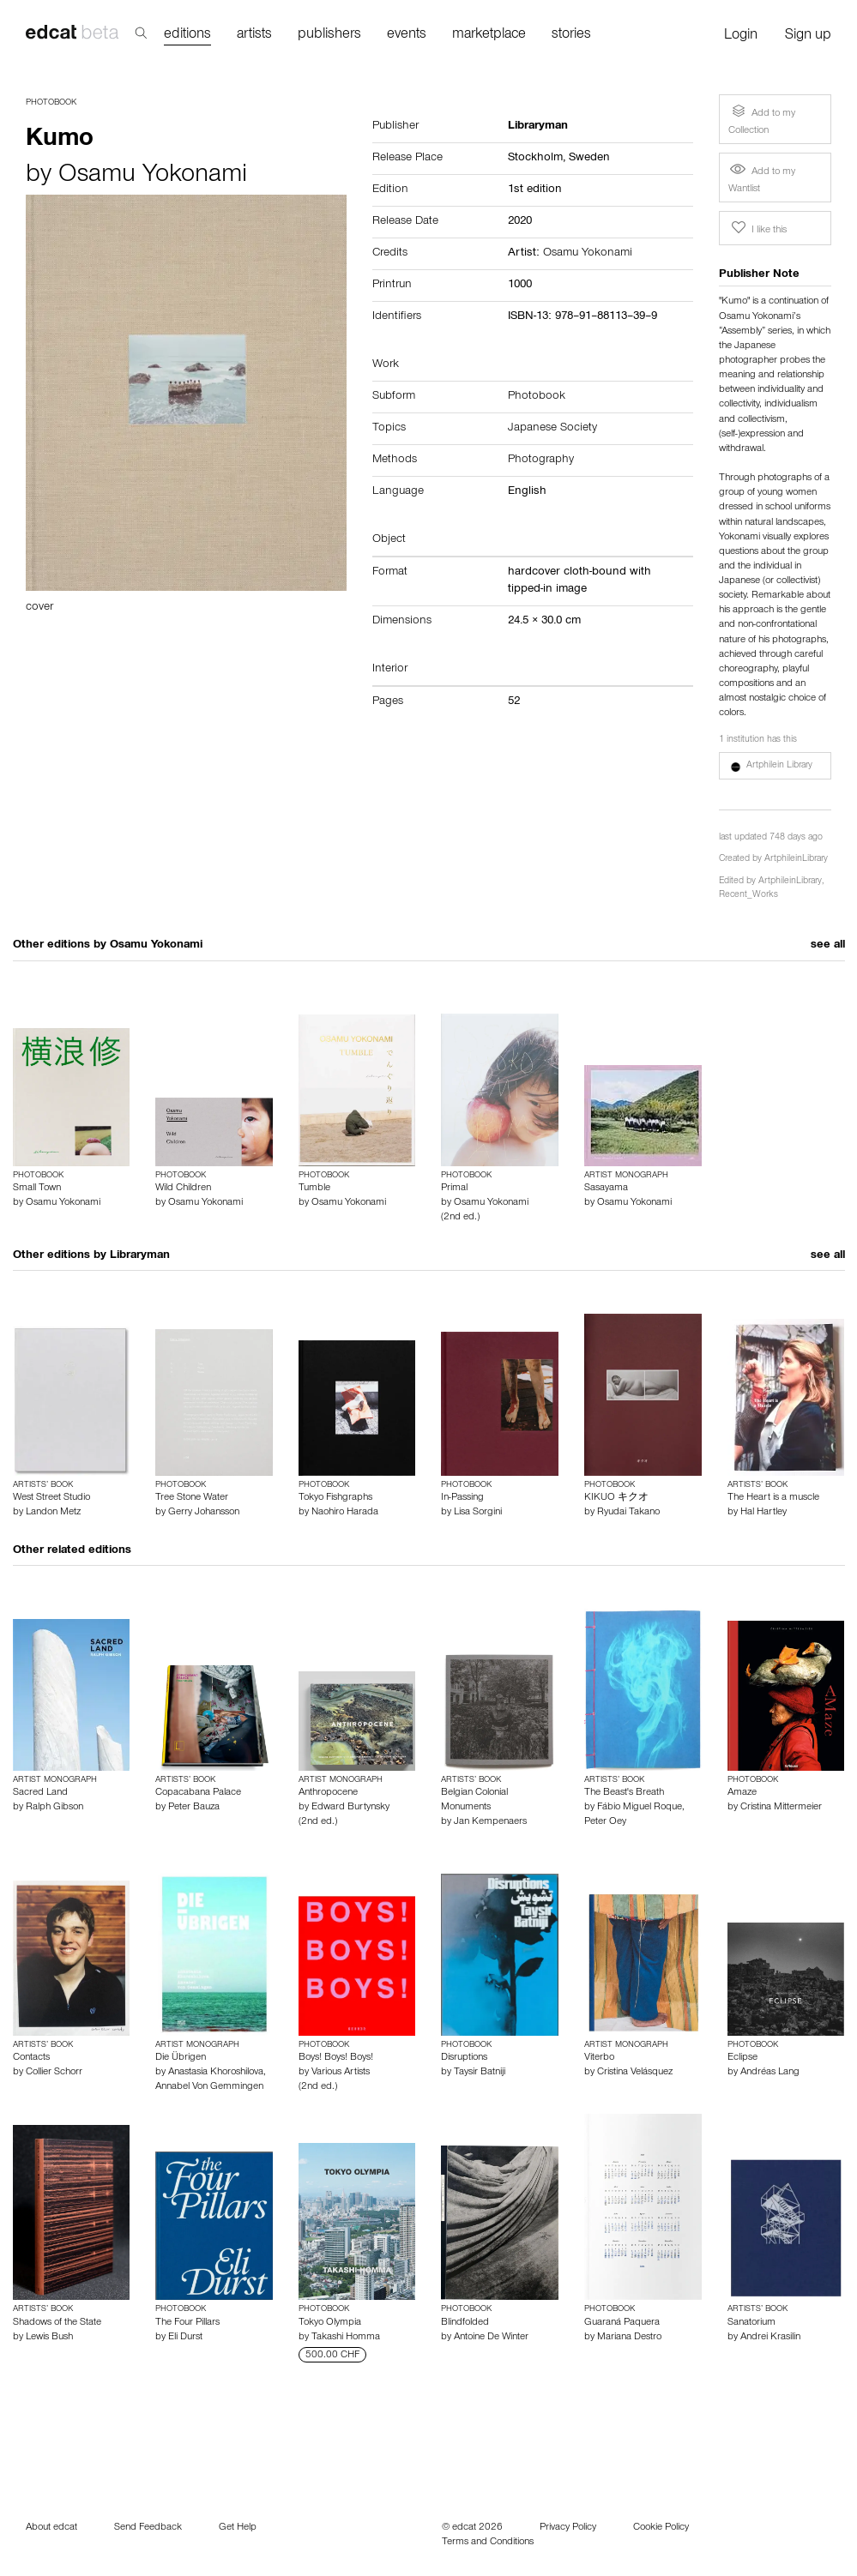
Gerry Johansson (203, 1513)
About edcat (51, 2528)
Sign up (808, 36)
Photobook (51, 103)
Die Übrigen (180, 2058)
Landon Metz (53, 1513)
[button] (775, 765)
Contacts (31, 2058)
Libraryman (140, 1256)
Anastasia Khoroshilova (215, 2072)
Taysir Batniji (479, 2072)
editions (187, 35)
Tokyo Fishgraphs (335, 1498)
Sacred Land (40, 1793)
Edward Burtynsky (350, 1808)
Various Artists (340, 2072)
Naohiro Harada (344, 1513)
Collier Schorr (54, 2072)
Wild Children (183, 1188)
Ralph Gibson (54, 1808)
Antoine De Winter (491, 2337)
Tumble (314, 1188)
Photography (541, 460)
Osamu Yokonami (152, 177)
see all (828, 946)
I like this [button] (757, 228)
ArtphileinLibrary (796, 859)
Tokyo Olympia (330, 2323)
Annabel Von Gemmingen (209, 2087)
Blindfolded (465, 2323)
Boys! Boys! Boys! (336, 2058)
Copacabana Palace (198, 1793)
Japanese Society (552, 429)
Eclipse (742, 2058)
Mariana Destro (629, 2337)
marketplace (489, 35)
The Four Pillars (187, 2323)
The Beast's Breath (624, 1793)
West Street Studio (51, 1498)
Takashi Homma (345, 2337)
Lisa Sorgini (478, 1513)
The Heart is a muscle (773, 1498)
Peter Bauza (194, 1808)
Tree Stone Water (191, 1498)
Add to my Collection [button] (761, 118)
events (406, 35)
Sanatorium (751, 2323)
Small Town (37, 1188)
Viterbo (599, 2058)
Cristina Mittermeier (781, 1808)
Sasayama (606, 1188)
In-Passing (462, 1498)
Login (740, 36)
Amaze (742, 1793)
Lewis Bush (49, 2337)
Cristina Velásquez (635, 2072)
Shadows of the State (57, 2323)
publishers (329, 35)
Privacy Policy (568, 2528)
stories (571, 35)
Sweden (589, 159)
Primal (454, 1188)
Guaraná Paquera (622, 2323)
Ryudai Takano (628, 1513)
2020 (520, 222)
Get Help (237, 2528)
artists (254, 35)
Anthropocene (328, 1793)
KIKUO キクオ (616, 1498)
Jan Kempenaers (490, 1822)
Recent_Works (748, 895)
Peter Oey (605, 1822)
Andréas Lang (770, 2072)
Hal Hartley (763, 1513)
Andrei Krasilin (770, 2337)
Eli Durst (185, 2337)
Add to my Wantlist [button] (761, 178)
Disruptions (464, 2058)
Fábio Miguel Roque (639, 1808)
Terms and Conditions (488, 2542)
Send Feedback (148, 2528)
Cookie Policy (661, 2528)
